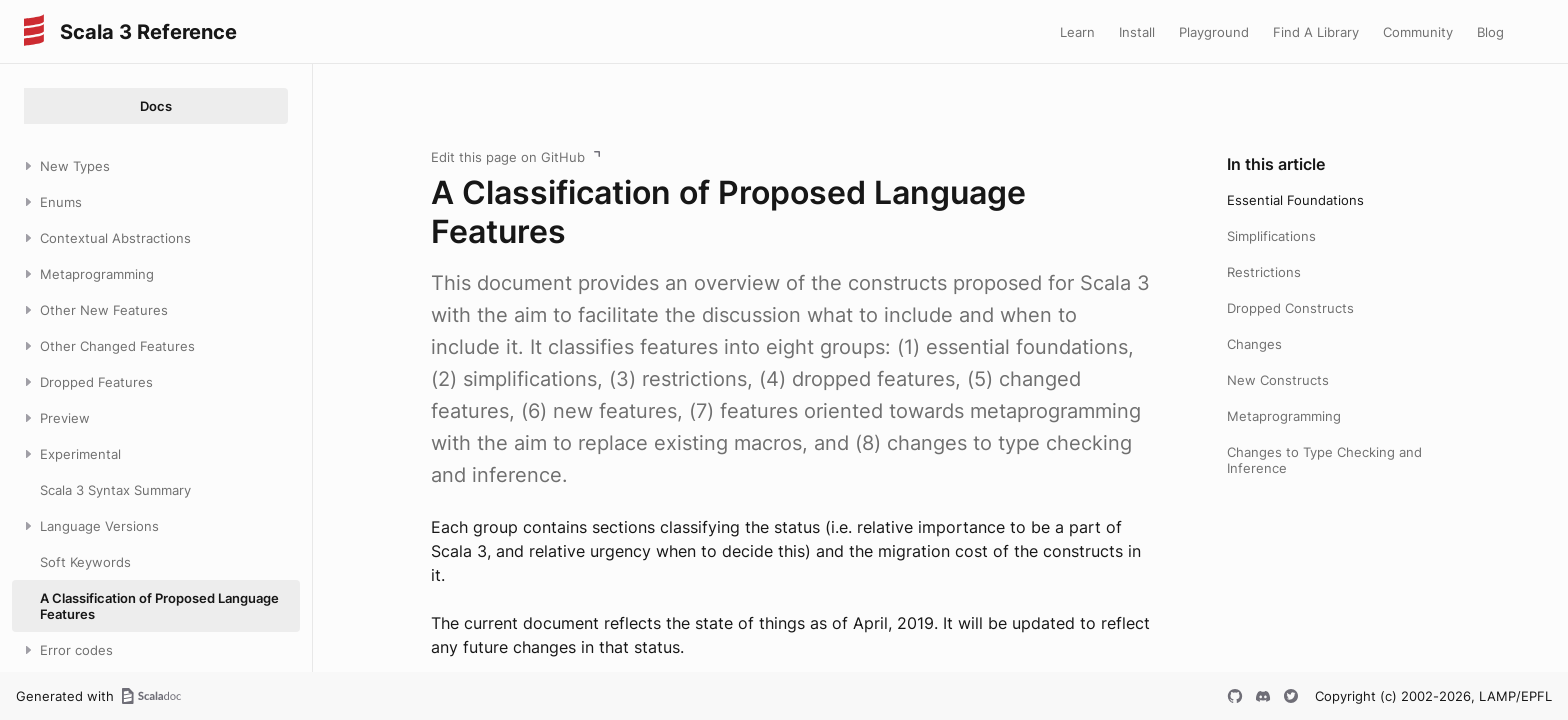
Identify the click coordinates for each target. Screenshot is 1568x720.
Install (1137, 32)
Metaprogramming (1284, 416)
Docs (156, 106)
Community (1418, 32)
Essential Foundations (1295, 200)
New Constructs (1278, 380)
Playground (1214, 32)
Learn (1077, 32)
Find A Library (1316, 32)
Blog (1490, 32)
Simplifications (1271, 236)
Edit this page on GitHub (508, 157)
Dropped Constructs (1290, 308)
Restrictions (1264, 272)
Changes (1254, 344)
